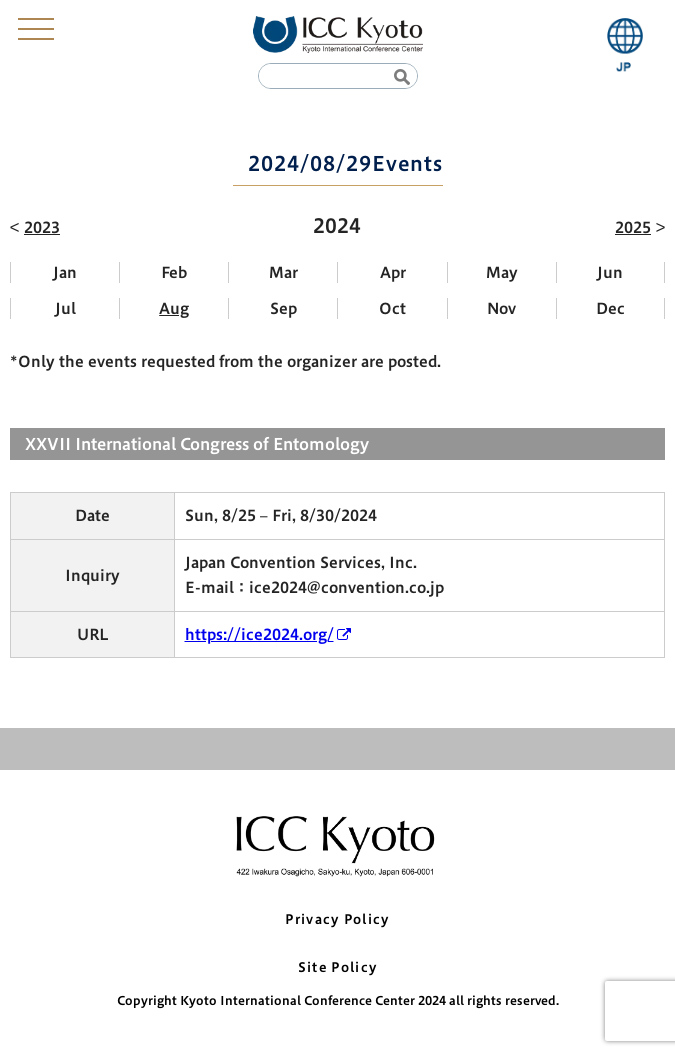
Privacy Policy (337, 919)
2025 (633, 227)
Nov (501, 308)
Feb (174, 272)
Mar (283, 272)
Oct (392, 308)
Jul (65, 308)
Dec (610, 308)
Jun (610, 272)
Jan (65, 272)
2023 (42, 227)
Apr (393, 272)
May (502, 272)
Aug (174, 308)
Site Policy (337, 967)
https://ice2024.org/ (259, 634)
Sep (283, 308)
